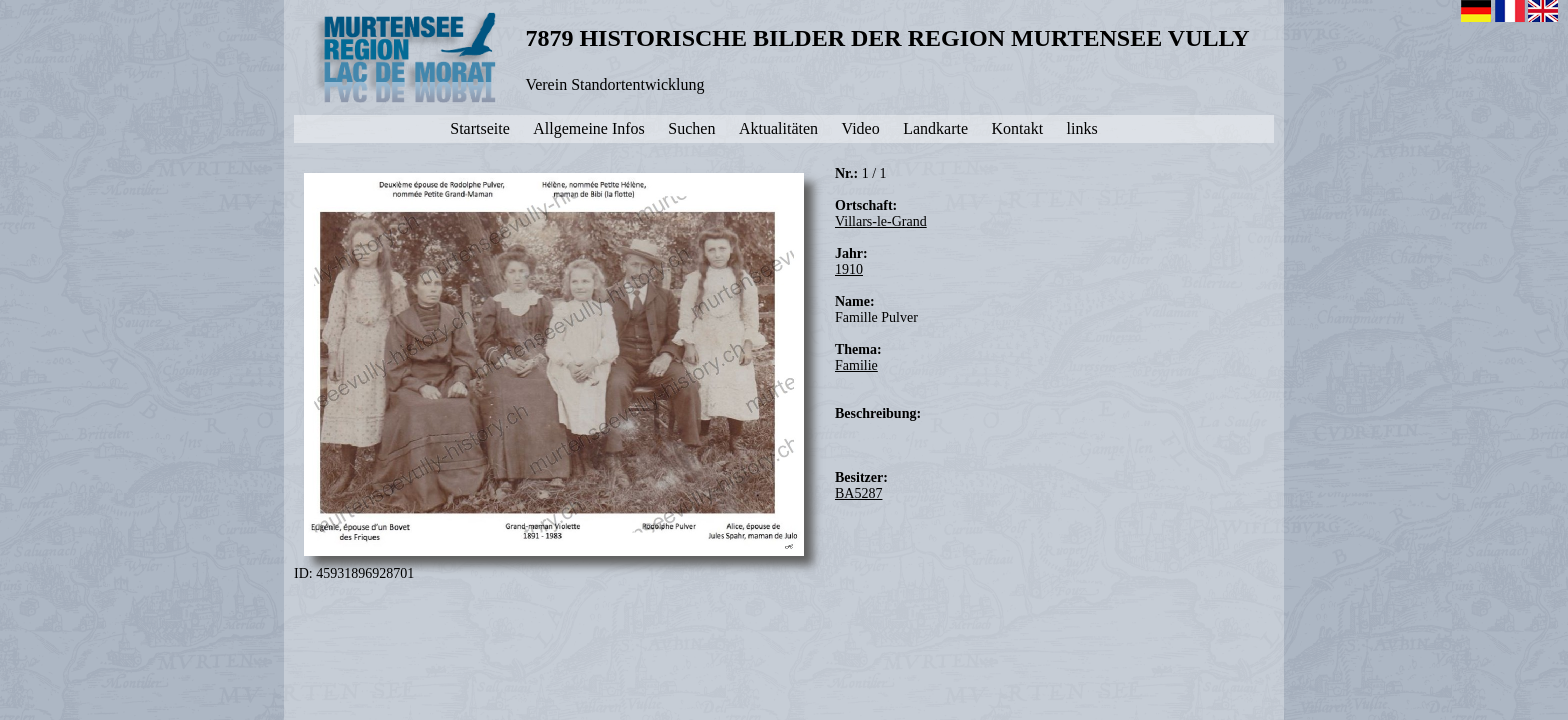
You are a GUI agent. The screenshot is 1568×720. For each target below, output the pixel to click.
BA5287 (858, 493)
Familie (856, 365)
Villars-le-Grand (881, 221)
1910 (849, 269)
